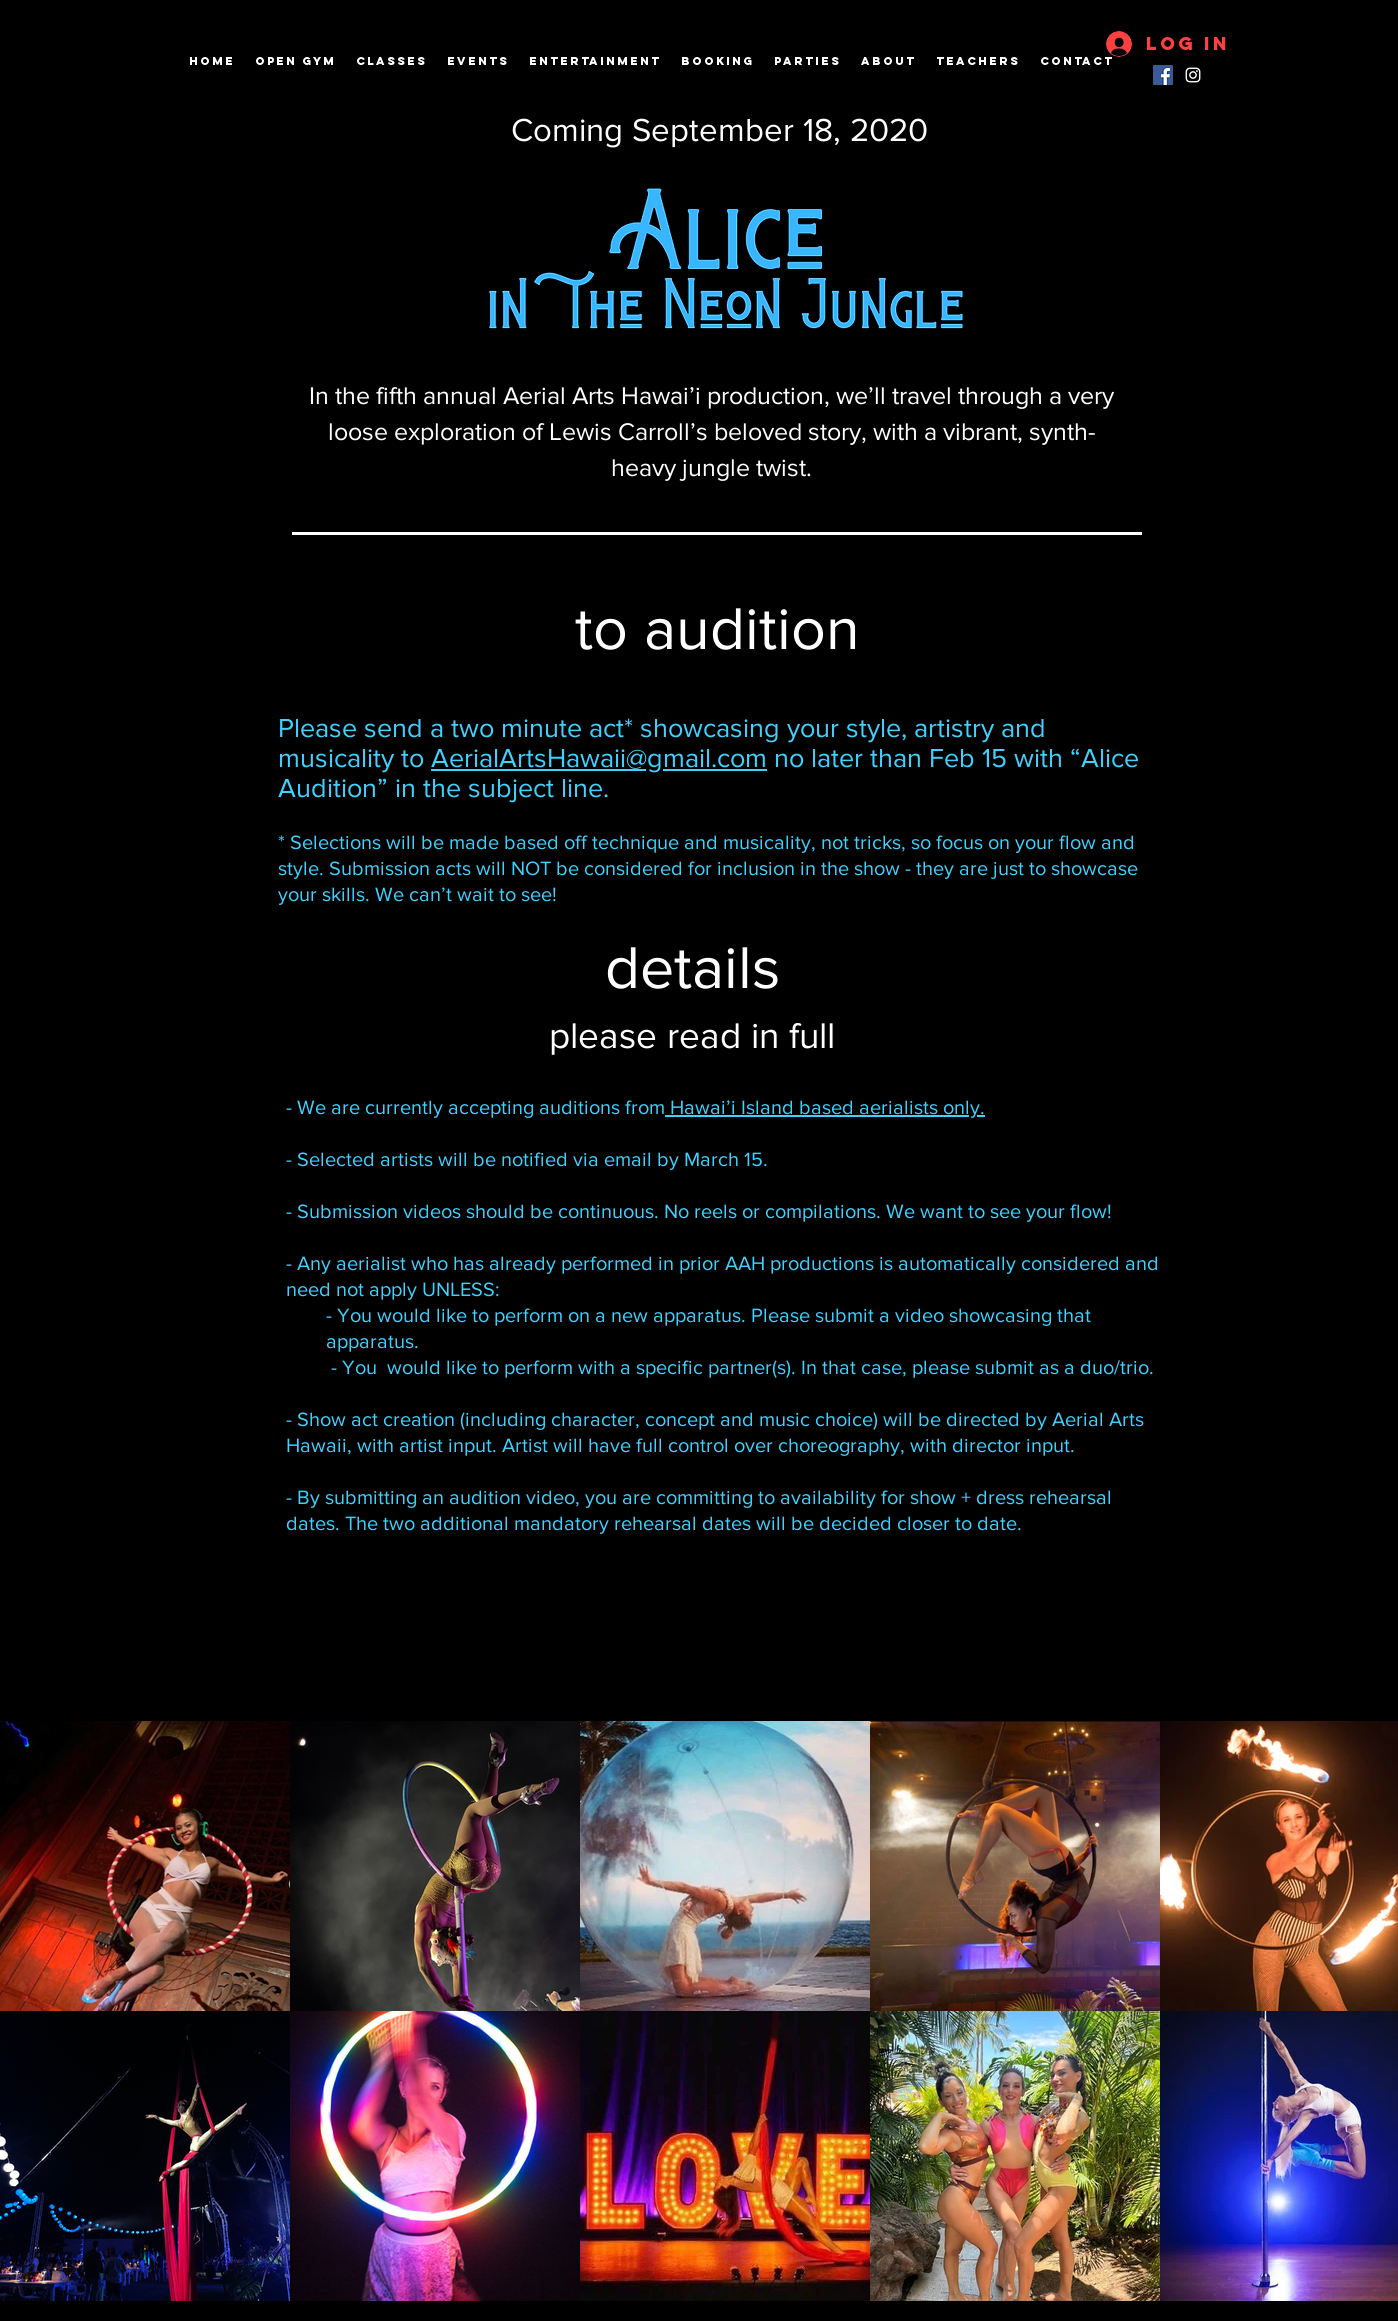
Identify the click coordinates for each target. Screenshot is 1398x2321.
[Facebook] (1163, 75)
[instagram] (1193, 75)
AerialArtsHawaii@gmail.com (599, 757)
